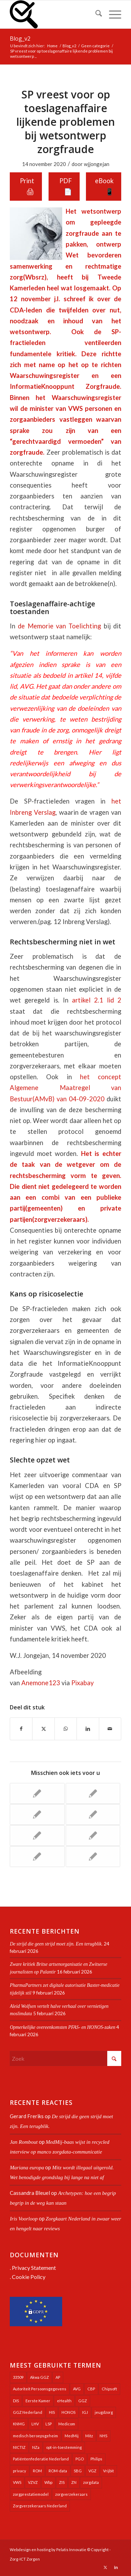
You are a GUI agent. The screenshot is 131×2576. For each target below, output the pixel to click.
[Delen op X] (43, 1729)
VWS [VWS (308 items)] (17, 2482)
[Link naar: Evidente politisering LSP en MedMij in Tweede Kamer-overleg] (37, 1856)
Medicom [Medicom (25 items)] (66, 2424)
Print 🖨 (27, 186)
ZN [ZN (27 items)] (74, 2482)
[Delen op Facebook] (21, 1729)
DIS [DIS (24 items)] (16, 2400)
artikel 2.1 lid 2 (96, 1000)
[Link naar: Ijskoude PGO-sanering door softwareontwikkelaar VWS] (93, 1814)
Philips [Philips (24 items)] (96, 2459)
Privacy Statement (34, 2267)
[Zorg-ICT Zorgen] (54, 14)
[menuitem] (95, 14)
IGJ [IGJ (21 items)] (85, 2412)
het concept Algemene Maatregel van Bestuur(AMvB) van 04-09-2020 (65, 1088)
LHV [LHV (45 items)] (35, 2424)
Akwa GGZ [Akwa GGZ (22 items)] (39, 2377)
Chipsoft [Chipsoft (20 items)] (109, 2388)
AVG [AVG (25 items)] (77, 2388)
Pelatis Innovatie (71, 2549)
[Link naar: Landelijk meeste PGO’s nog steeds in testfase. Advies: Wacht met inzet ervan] (93, 1793)
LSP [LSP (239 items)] (48, 2424)
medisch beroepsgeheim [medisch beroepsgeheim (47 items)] (35, 2435)
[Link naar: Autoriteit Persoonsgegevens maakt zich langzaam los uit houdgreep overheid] (37, 1814)
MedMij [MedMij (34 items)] (72, 2435)
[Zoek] (95, 14)
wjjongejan (96, 164)
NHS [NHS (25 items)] (103, 2435)
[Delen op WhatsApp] (66, 1729)
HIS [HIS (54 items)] (52, 2412)
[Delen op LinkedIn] (88, 1729)
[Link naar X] (105, 2567)
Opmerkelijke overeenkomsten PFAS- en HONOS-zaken (62, 2027)
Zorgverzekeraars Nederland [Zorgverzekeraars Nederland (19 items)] (40, 2505)
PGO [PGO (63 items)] (79, 2459)
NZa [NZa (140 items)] (35, 2447)
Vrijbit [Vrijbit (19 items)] (108, 2470)
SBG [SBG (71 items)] (78, 2470)
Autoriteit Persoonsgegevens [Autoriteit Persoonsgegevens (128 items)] (39, 2388)
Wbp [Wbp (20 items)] (48, 2482)
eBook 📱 (104, 186)
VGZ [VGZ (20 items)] (92, 2470)
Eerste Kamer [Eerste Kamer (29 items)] (38, 2400)
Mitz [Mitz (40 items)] (89, 2435)
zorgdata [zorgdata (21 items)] (91, 2482)
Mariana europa (27, 2167)
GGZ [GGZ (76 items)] (82, 2400)
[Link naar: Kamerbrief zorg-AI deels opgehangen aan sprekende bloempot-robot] (37, 1793)
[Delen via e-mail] (110, 1729)
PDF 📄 (65, 186)
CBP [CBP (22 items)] (91, 2388)
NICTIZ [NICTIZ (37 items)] (19, 2447)
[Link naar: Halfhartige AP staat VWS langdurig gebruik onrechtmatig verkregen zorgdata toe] (93, 1835)
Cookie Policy (28, 2276)
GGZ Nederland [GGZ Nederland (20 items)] (27, 2412)
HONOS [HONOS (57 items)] (68, 2412)
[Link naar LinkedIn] (116, 2567)
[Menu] (111, 14)
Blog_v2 (20, 38)
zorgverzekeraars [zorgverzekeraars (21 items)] (71, 2494)
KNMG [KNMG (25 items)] (19, 2424)
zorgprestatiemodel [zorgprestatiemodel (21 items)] (31, 2494)
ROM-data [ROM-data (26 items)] (58, 2470)
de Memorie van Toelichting (59, 626)
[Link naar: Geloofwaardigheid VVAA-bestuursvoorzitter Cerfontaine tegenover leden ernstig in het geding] (37, 1835)
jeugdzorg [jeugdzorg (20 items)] (104, 2412)
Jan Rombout (24, 2142)
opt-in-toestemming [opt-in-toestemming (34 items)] (64, 2447)
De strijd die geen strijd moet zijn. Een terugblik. (56, 1944)
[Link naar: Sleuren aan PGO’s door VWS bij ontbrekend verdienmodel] (93, 1856)
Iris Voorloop (24, 2219)
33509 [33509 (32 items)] (18, 2377)
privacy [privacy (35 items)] (19, 2470)
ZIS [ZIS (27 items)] (62, 2482)
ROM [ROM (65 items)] (37, 2470)
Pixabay (82, 1683)
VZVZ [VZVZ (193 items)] (33, 2482)
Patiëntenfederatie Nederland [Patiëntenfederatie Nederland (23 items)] (41, 2459)
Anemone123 (40, 1683)
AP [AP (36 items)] (58, 2377)
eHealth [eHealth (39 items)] (64, 2400)
